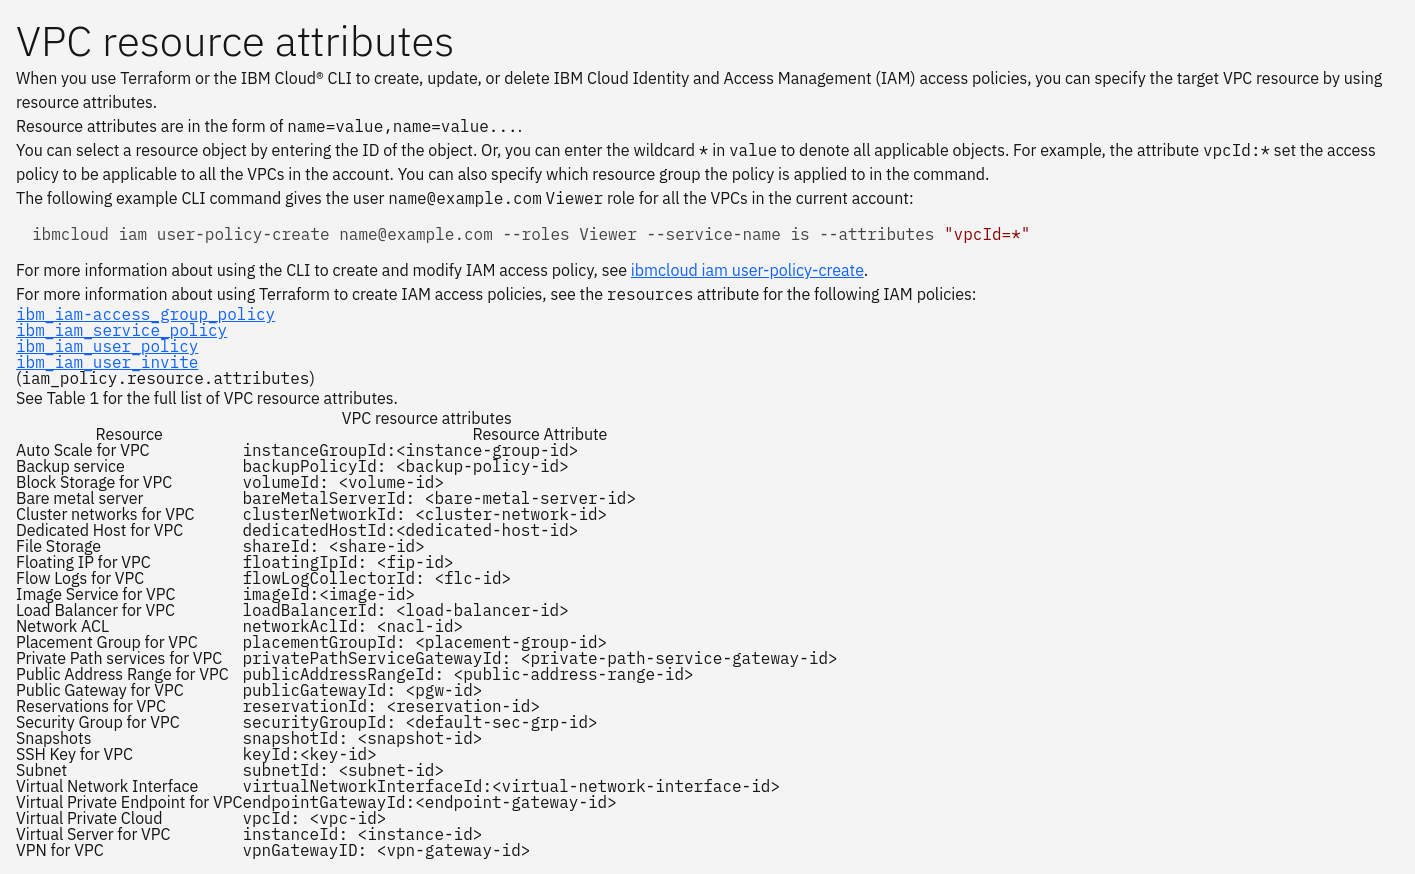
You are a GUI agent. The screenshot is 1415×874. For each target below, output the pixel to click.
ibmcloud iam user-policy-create (747, 270)
